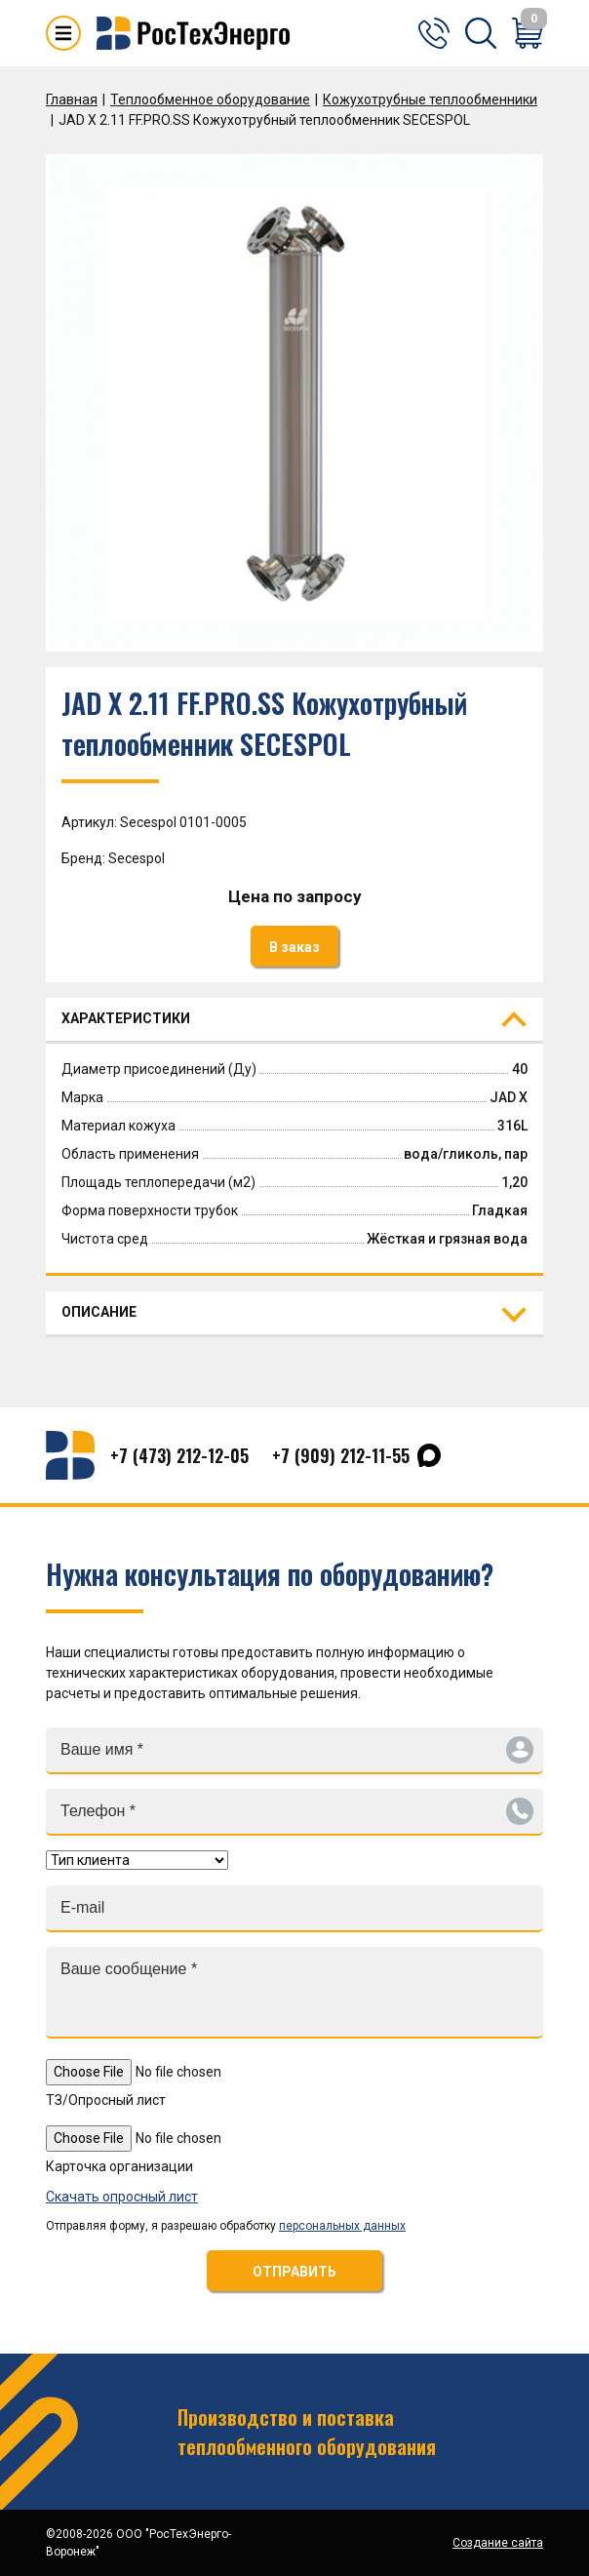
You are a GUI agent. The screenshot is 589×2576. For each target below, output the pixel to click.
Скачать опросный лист (122, 2196)
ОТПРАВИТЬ (294, 2271)
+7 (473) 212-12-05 (179, 1455)
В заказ (294, 947)
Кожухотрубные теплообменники (430, 99)
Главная (72, 99)
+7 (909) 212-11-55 (341, 1455)
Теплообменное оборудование (210, 99)
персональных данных (342, 2226)
